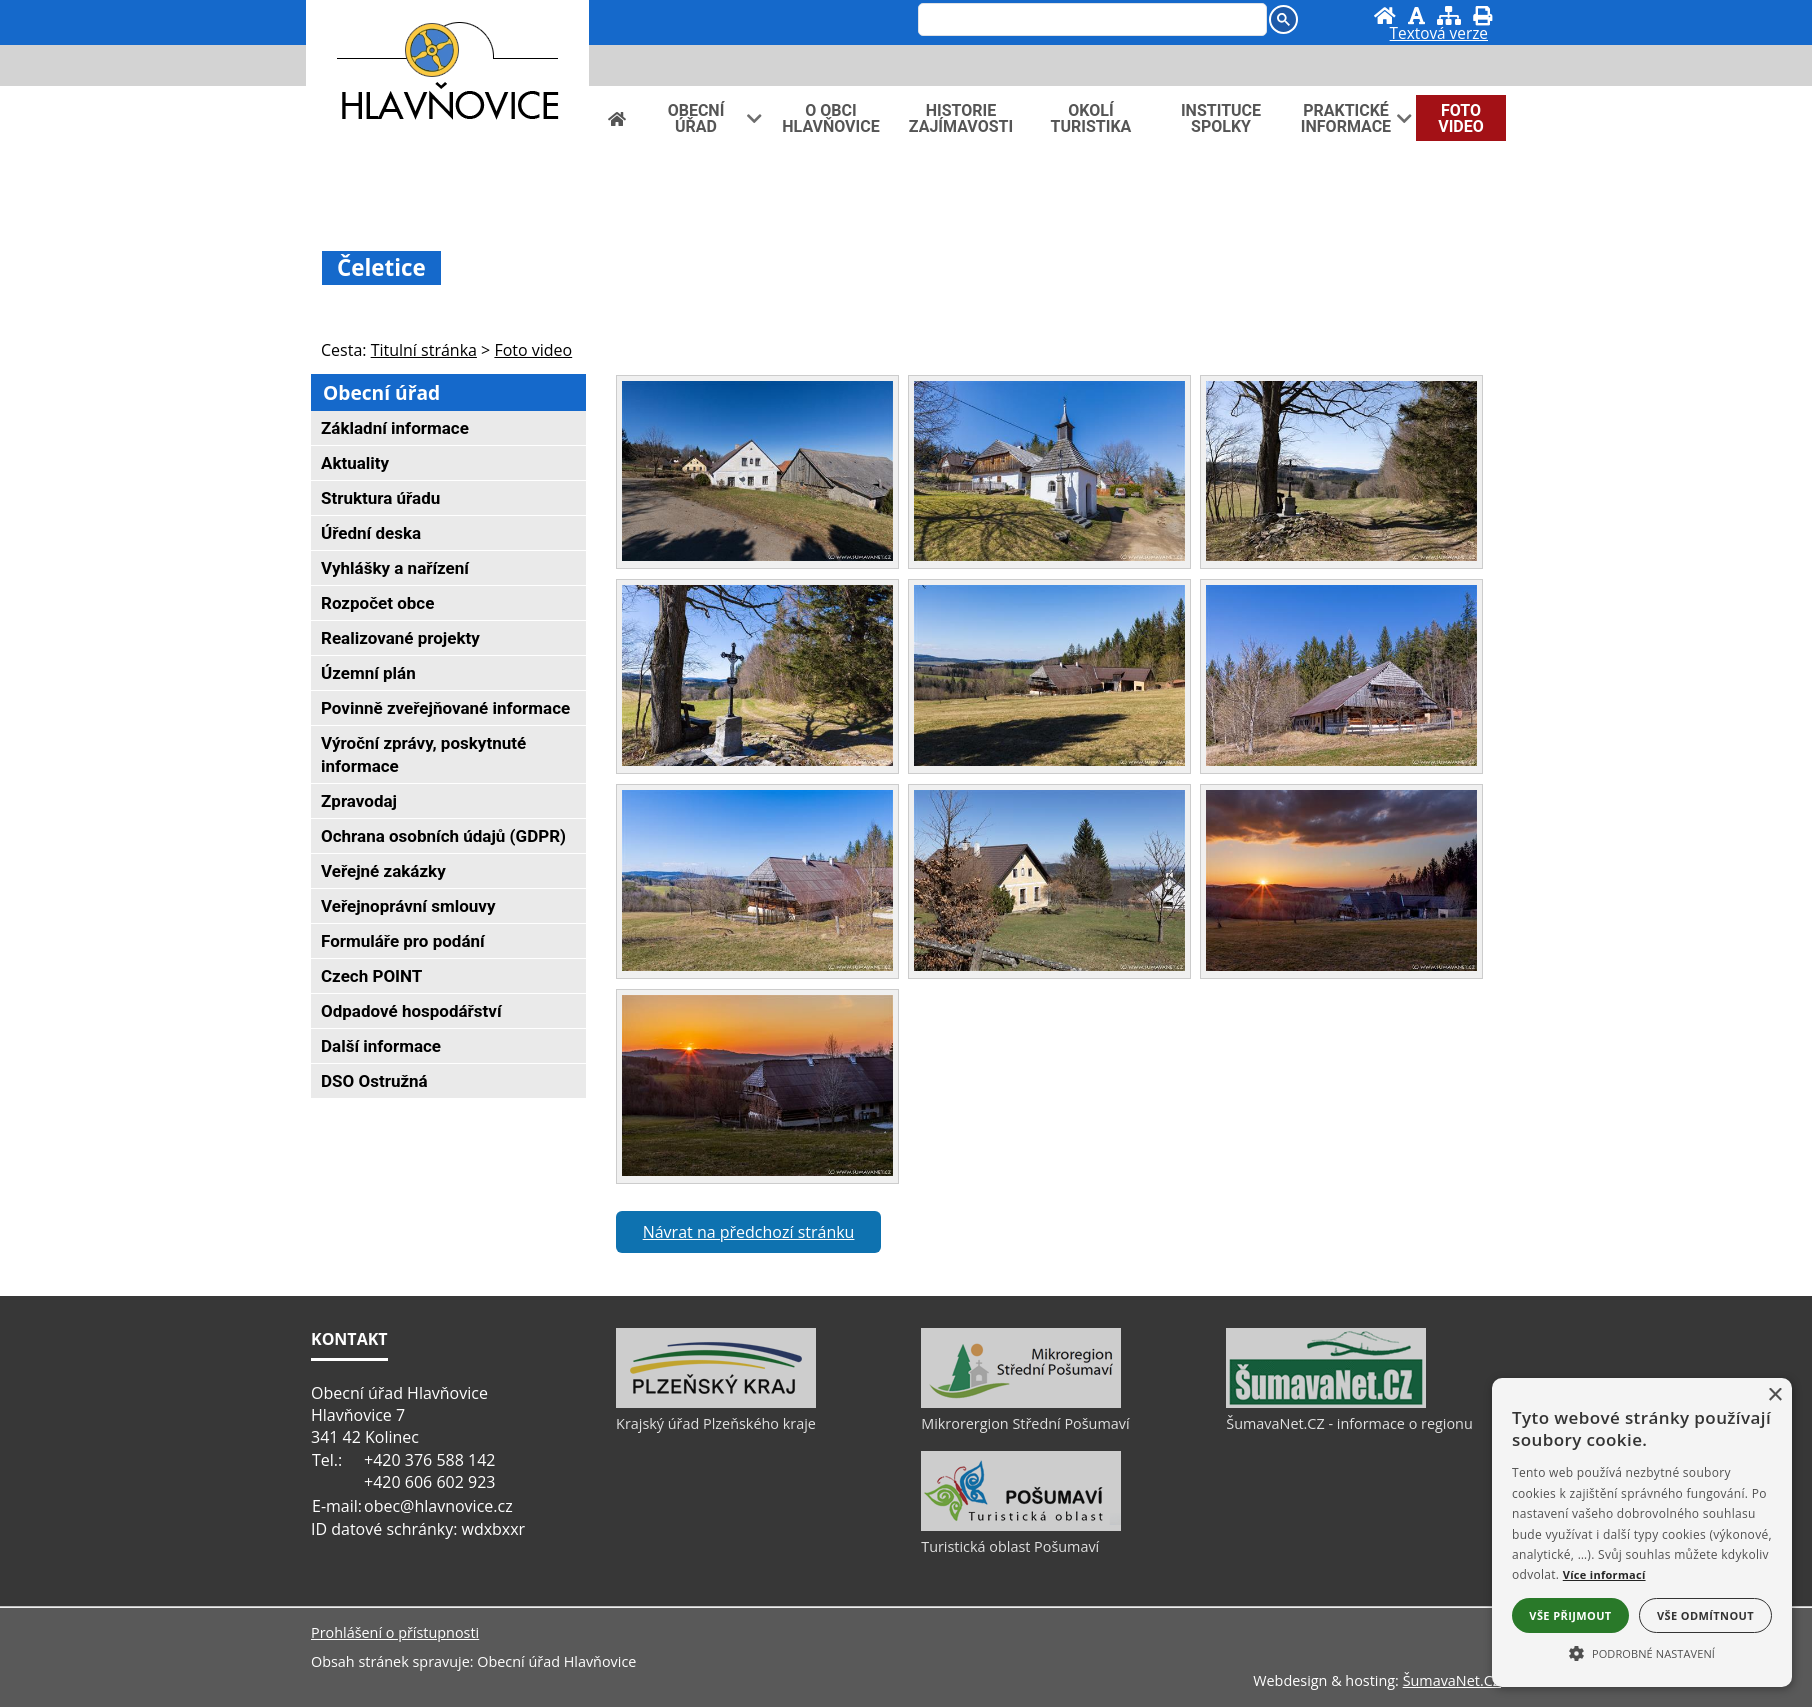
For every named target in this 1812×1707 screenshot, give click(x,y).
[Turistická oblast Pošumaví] (1021, 1526)
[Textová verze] (1439, 36)
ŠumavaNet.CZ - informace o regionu (1349, 1423)
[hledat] (1090, 21)
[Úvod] (1385, 15)
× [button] (1774, 1395)
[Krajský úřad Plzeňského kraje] (716, 1403)
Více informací (1604, 1574)
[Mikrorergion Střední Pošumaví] (1021, 1403)
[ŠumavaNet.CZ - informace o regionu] (1326, 1403)
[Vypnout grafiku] (1416, 15)
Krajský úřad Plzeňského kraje (716, 1423)
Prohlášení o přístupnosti (395, 1632)
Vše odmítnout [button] (1705, 1615)
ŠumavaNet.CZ (1452, 1680)
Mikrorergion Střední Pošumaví (1025, 1423)
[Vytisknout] (1482, 15)
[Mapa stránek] (1449, 15)
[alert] (1642, 1532)
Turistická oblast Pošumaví (1010, 1546)
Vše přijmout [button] (1570, 1615)
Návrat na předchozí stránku (749, 1232)
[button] (1642, 1652)
